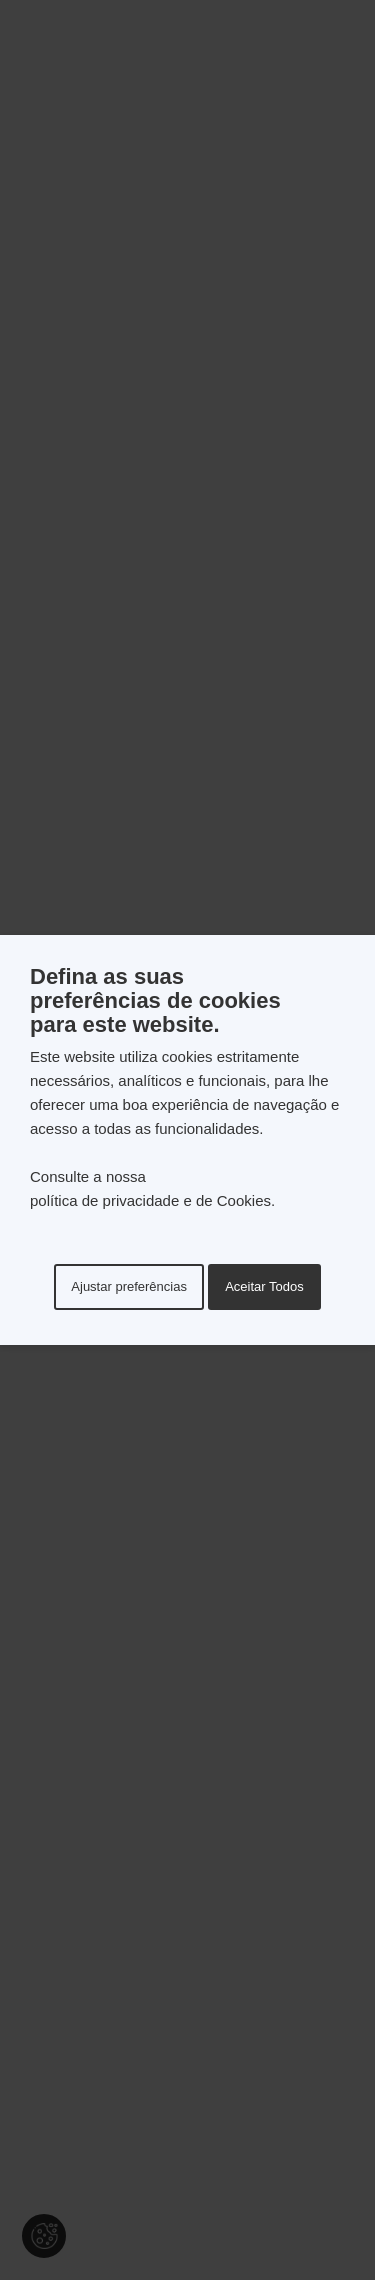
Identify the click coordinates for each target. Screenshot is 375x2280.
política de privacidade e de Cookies (150, 1200)
